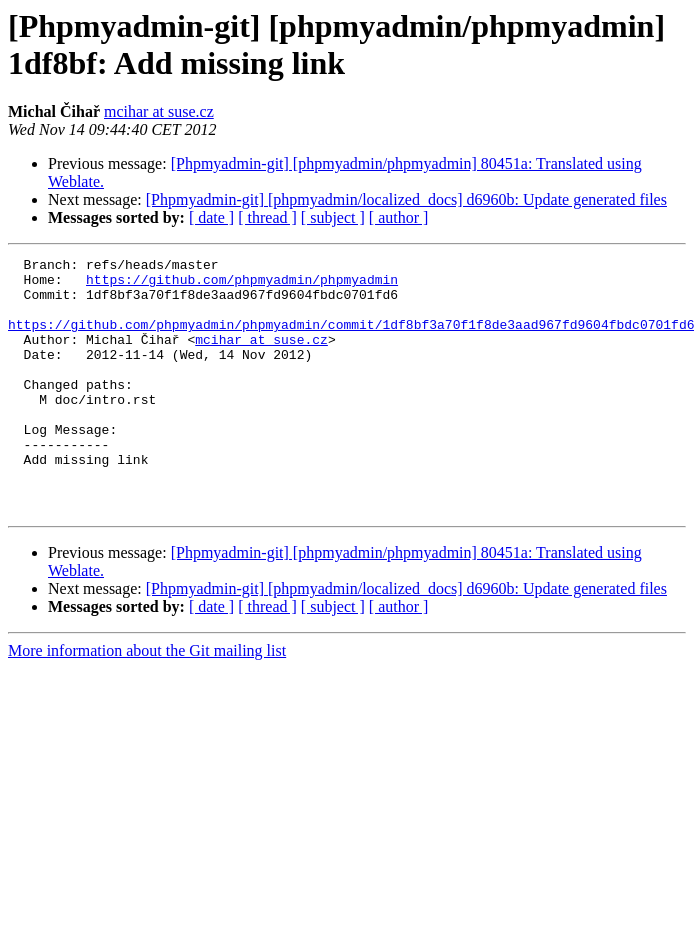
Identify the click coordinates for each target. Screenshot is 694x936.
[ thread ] (267, 217)
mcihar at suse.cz (159, 111)
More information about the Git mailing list (147, 701)
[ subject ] (333, 217)
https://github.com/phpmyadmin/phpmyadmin (242, 285)
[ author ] (399, 217)
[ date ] (211, 217)
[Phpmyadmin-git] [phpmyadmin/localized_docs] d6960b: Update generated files (406, 199)
